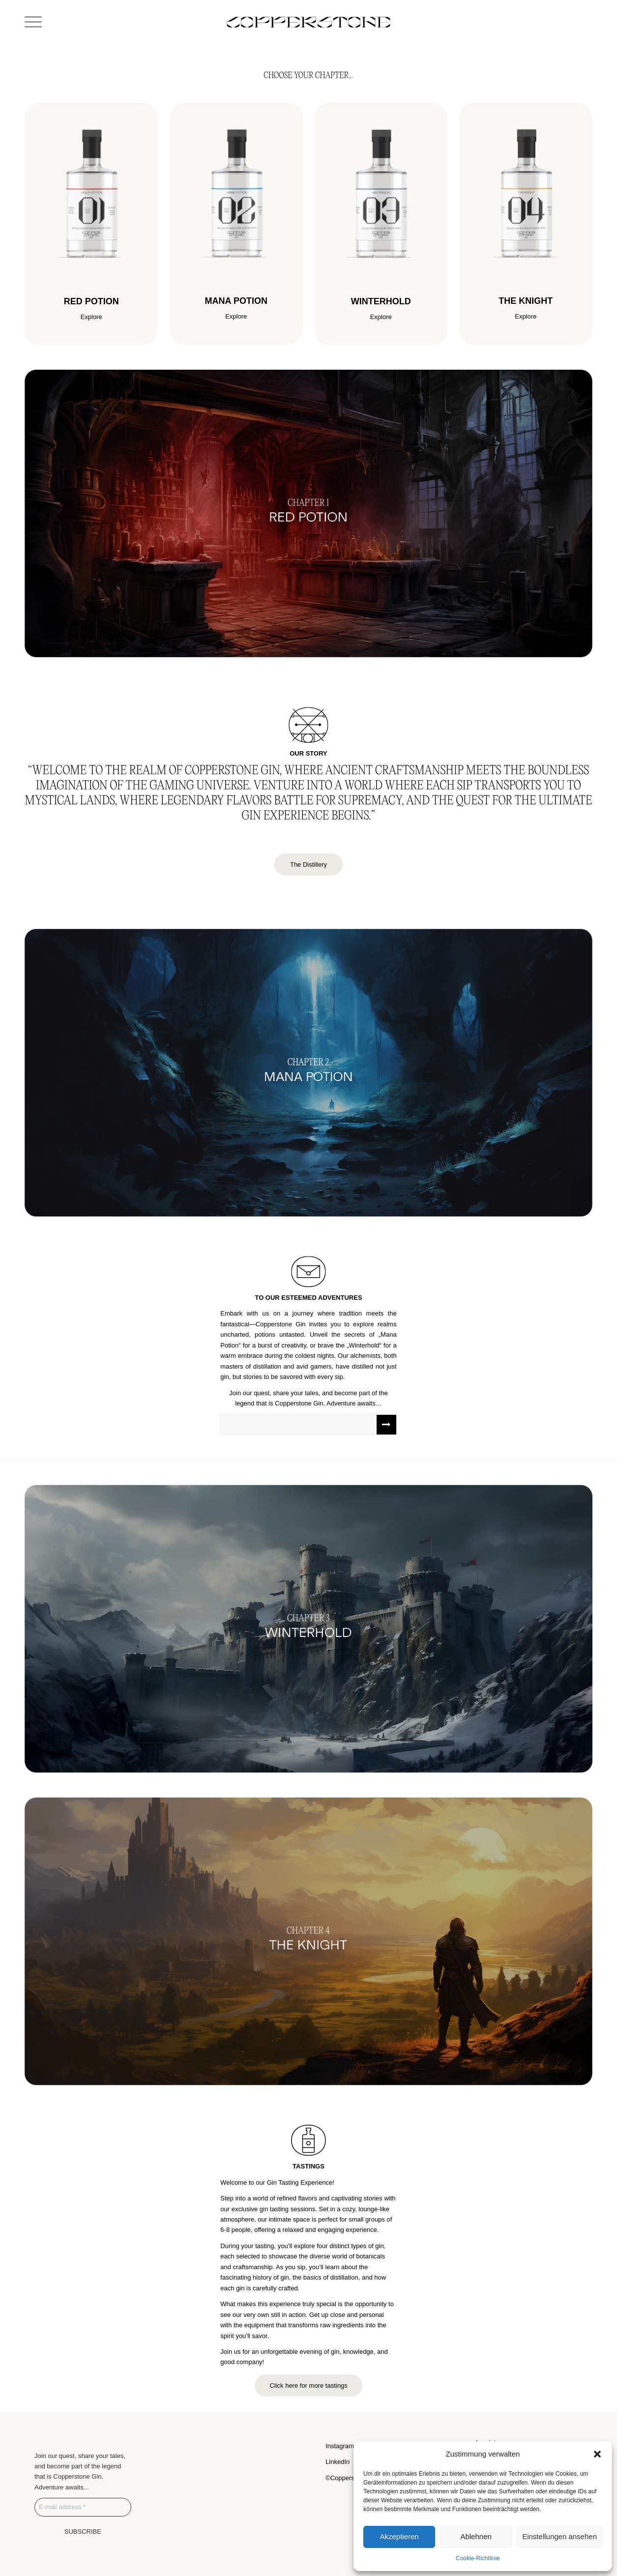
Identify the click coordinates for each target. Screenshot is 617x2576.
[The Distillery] (308, 864)
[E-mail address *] (82, 2507)
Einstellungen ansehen (559, 2536)
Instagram (339, 2446)
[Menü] (33, 22)
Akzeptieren (399, 2536)
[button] (597, 2454)
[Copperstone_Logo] (308, 22)
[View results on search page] (386, 1424)
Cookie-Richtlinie (478, 2558)
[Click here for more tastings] (308, 2385)
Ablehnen (475, 2536)
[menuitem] (33, 22)
